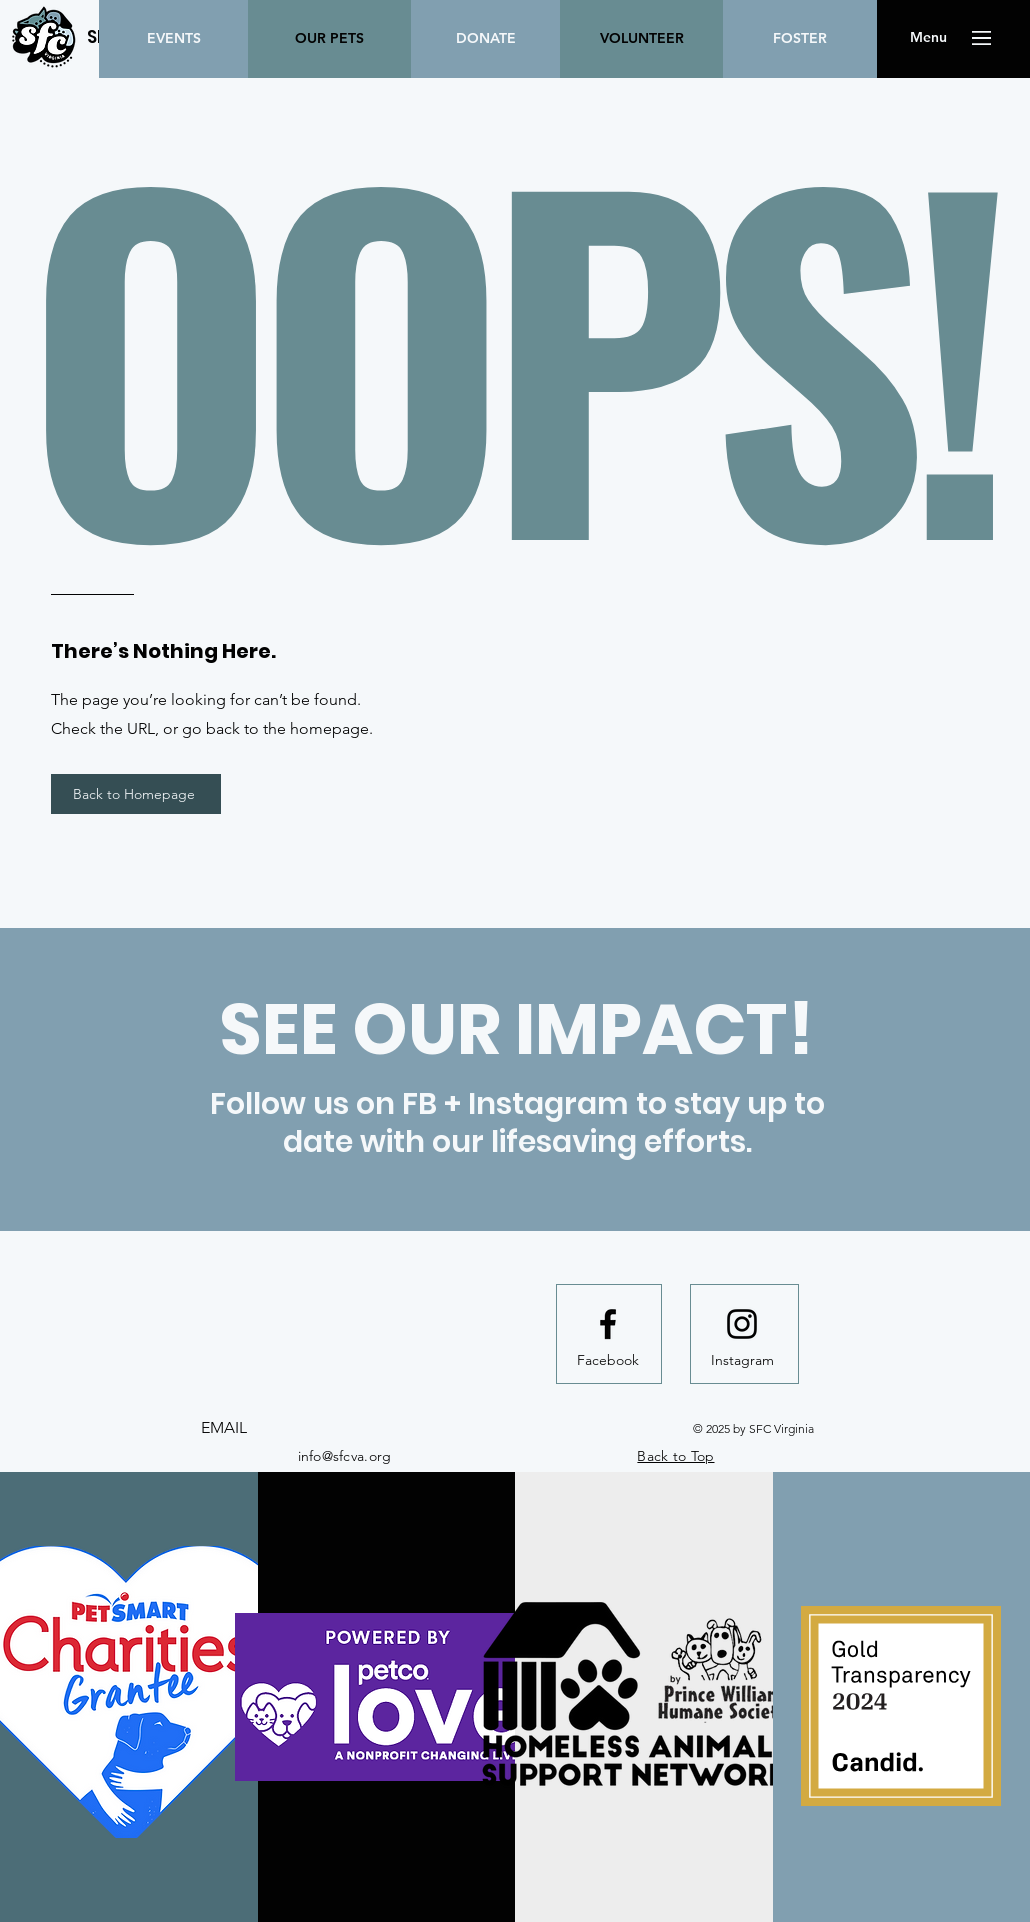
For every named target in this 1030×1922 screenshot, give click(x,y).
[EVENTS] (173, 39)
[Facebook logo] (608, 1324)
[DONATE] (485, 39)
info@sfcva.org (345, 1456)
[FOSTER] (800, 39)
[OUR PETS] (329, 39)
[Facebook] (608, 1361)
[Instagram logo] (742, 1324)
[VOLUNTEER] (641, 39)
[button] (928, 38)
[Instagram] (742, 1361)
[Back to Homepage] (136, 794)
